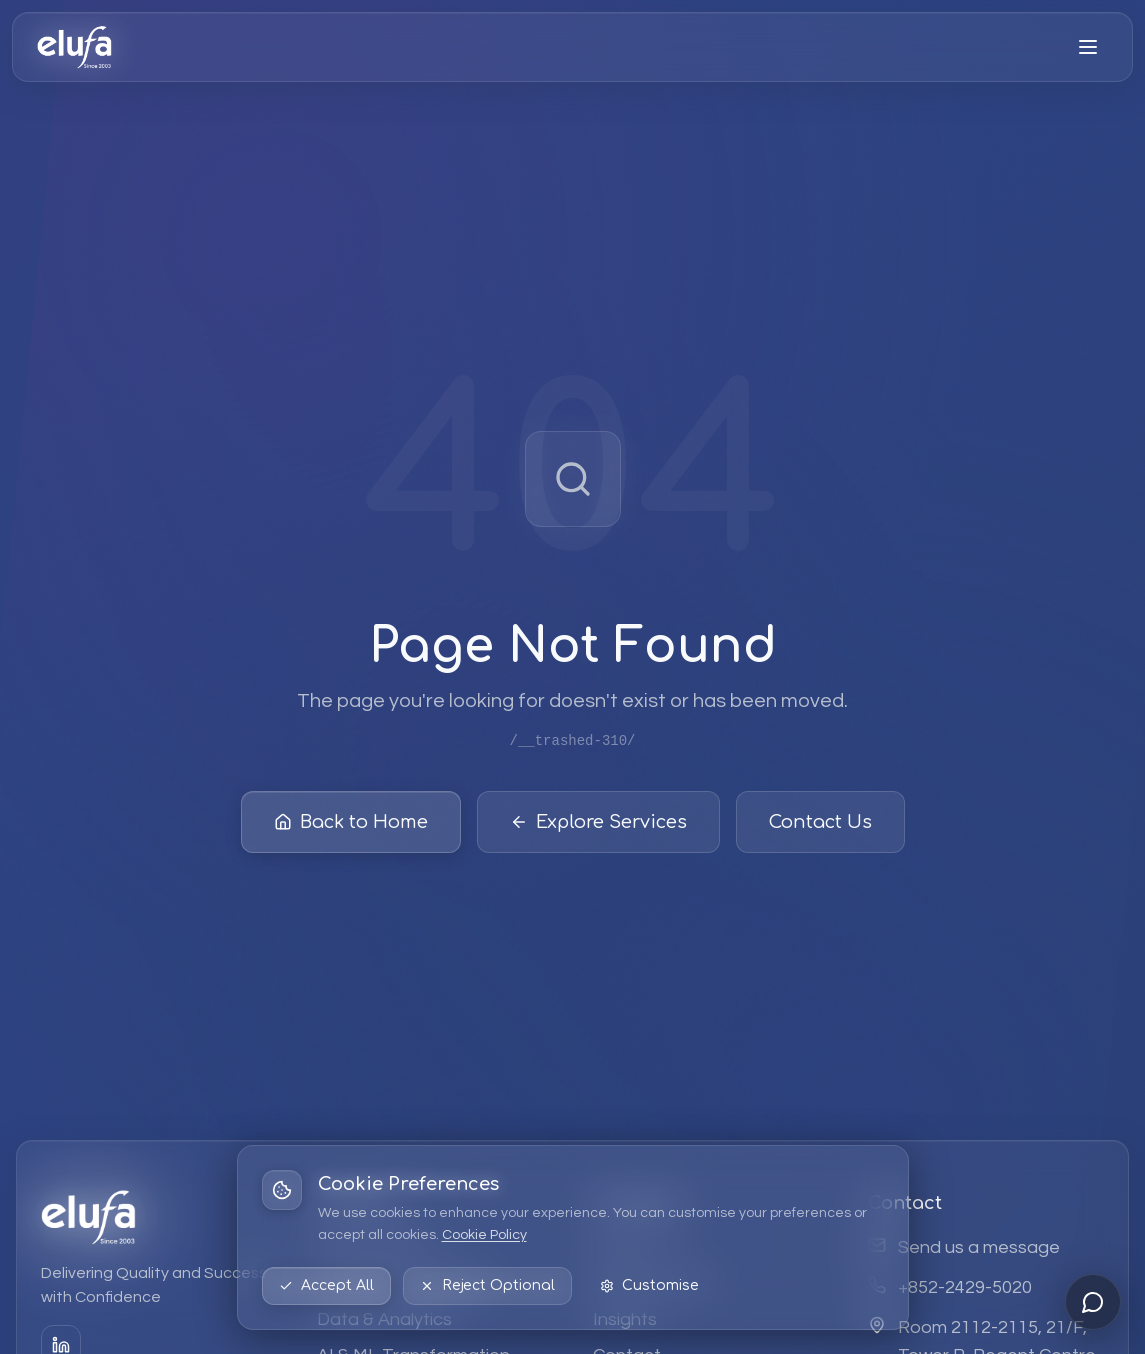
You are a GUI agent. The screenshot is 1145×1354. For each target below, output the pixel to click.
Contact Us (820, 826)
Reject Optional (487, 1285)
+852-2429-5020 (965, 1287)
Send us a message (979, 1247)
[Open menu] (1088, 47)
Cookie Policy (484, 1235)
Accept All (326, 1285)
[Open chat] (1093, 1302)
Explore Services (598, 826)
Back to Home (351, 826)
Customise (649, 1285)
